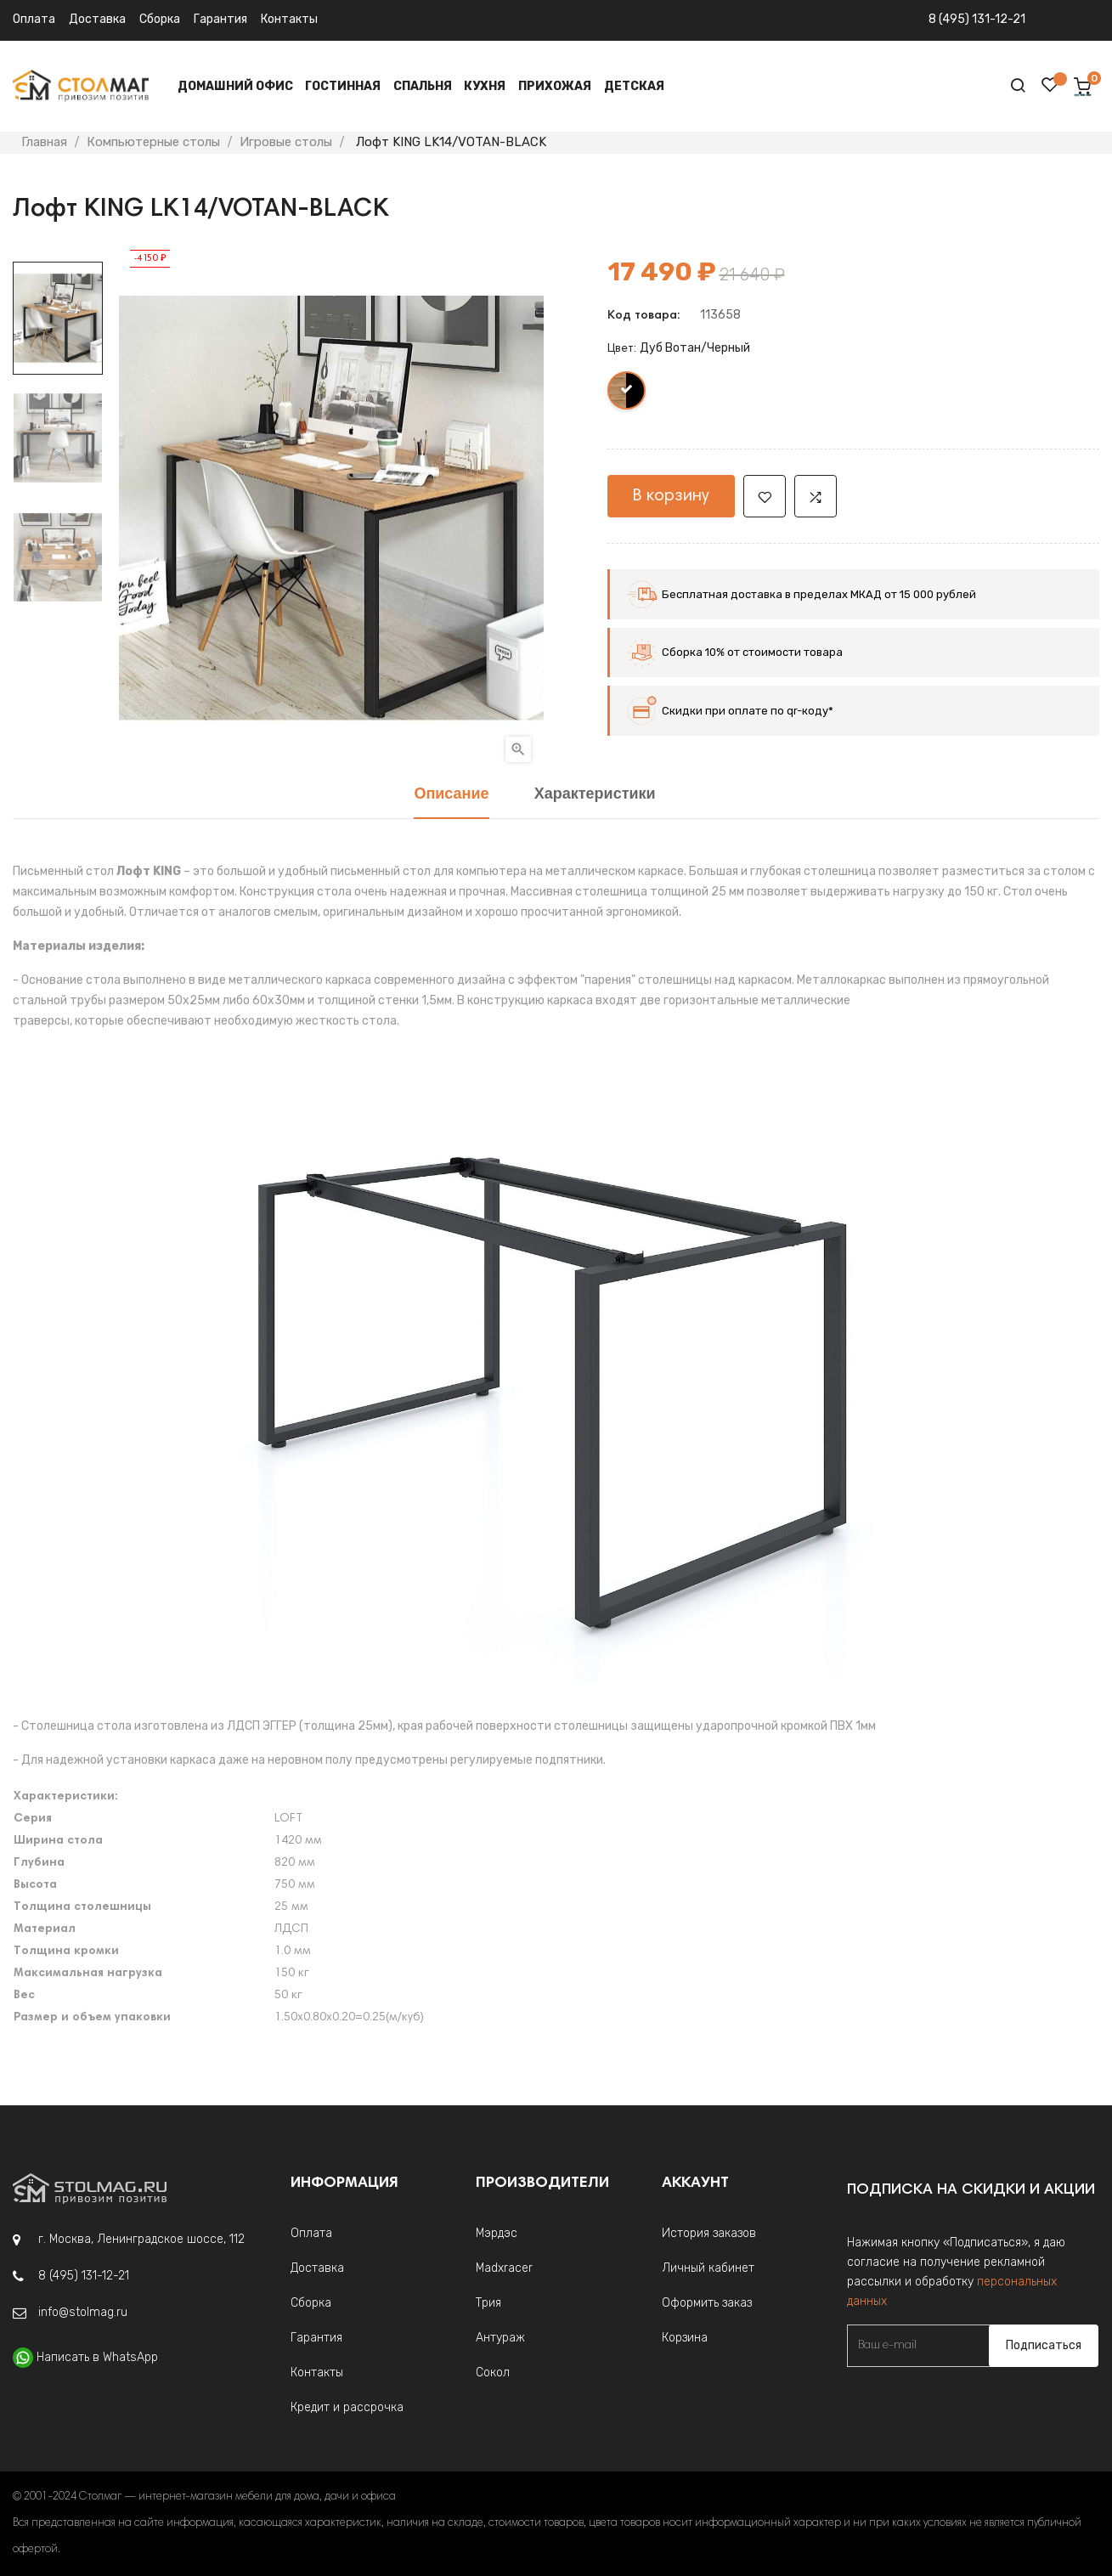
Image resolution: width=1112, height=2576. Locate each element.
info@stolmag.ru (82, 2312)
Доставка (97, 19)
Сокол (493, 2372)
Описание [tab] (451, 795)
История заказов (709, 2233)
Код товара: (643, 316)
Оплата (34, 19)
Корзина (685, 2337)
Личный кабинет (708, 2268)
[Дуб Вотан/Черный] (627, 394)
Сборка (159, 19)
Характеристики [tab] (595, 795)
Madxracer (504, 2268)
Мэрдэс (496, 2233)
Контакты (289, 19)
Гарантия (220, 19)
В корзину (671, 496)
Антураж (500, 2337)
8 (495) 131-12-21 (977, 19)
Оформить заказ (707, 2303)
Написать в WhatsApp (97, 2357)
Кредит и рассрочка (347, 2407)
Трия (488, 2303)
